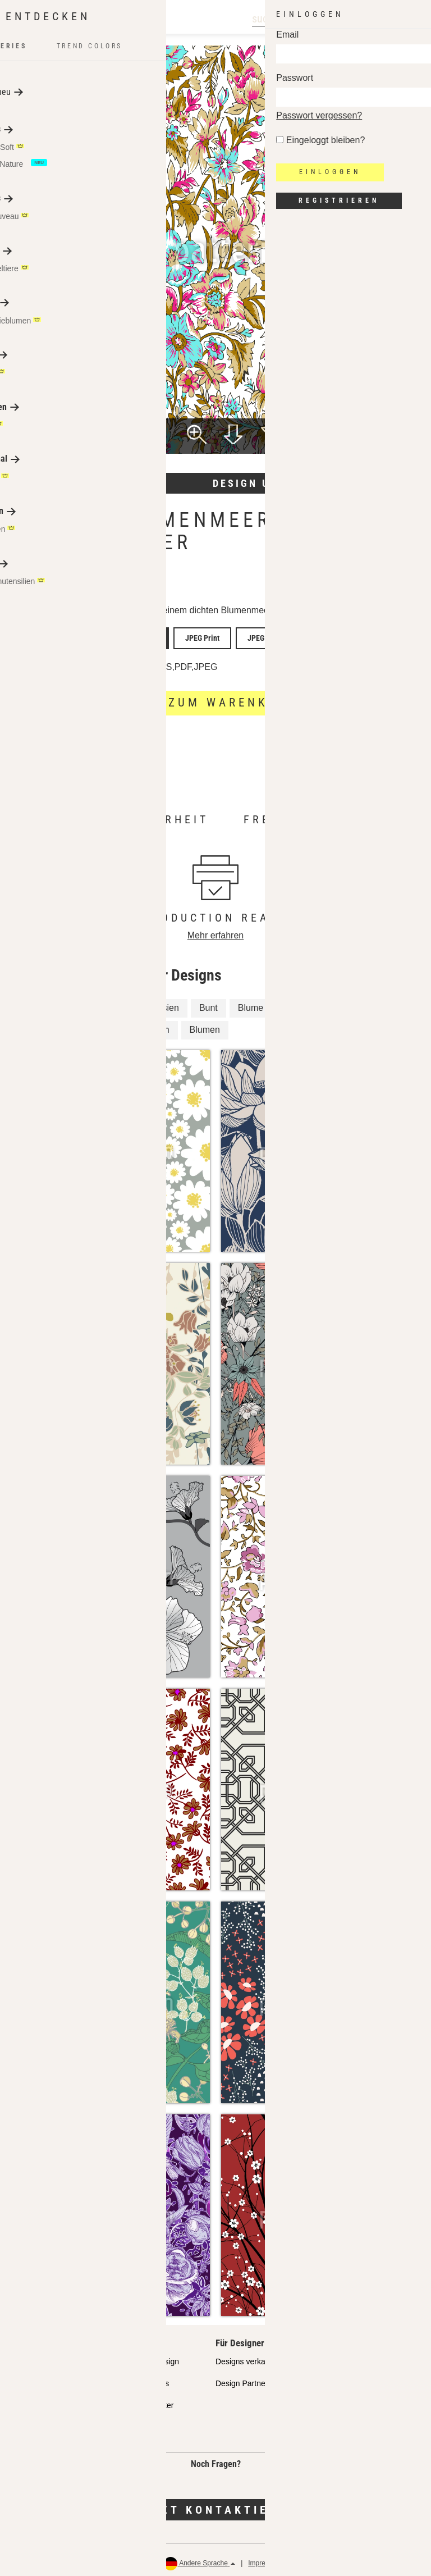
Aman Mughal (126, 586)
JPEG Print (193, 636)
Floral (70, 1004)
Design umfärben (269, 483)
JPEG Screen (248, 636)
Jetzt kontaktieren (215, 2505)
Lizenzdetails (39, 663)
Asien (168, 1004)
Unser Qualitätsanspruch (52, 2357)
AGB (352, 2559)
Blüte (29, 1004)
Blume (250, 1004)
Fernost (97, 1026)
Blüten (362, 1004)
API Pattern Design (145, 2357)
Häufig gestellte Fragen (49, 2422)
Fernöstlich (40, 1026)
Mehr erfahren (125, 832)
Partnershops (32, 2379)
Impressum (264, 2559)
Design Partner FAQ (251, 2379)
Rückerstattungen (398, 2559)
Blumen (205, 1026)
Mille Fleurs (306, 1004)
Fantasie (119, 1004)
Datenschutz (313, 2559)
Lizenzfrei (117, 663)
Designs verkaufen (248, 2357)
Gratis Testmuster (142, 2401)
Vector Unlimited (131, 636)
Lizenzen (24, 2401)
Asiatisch (151, 1026)
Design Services (140, 2379)
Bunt (208, 1004)
